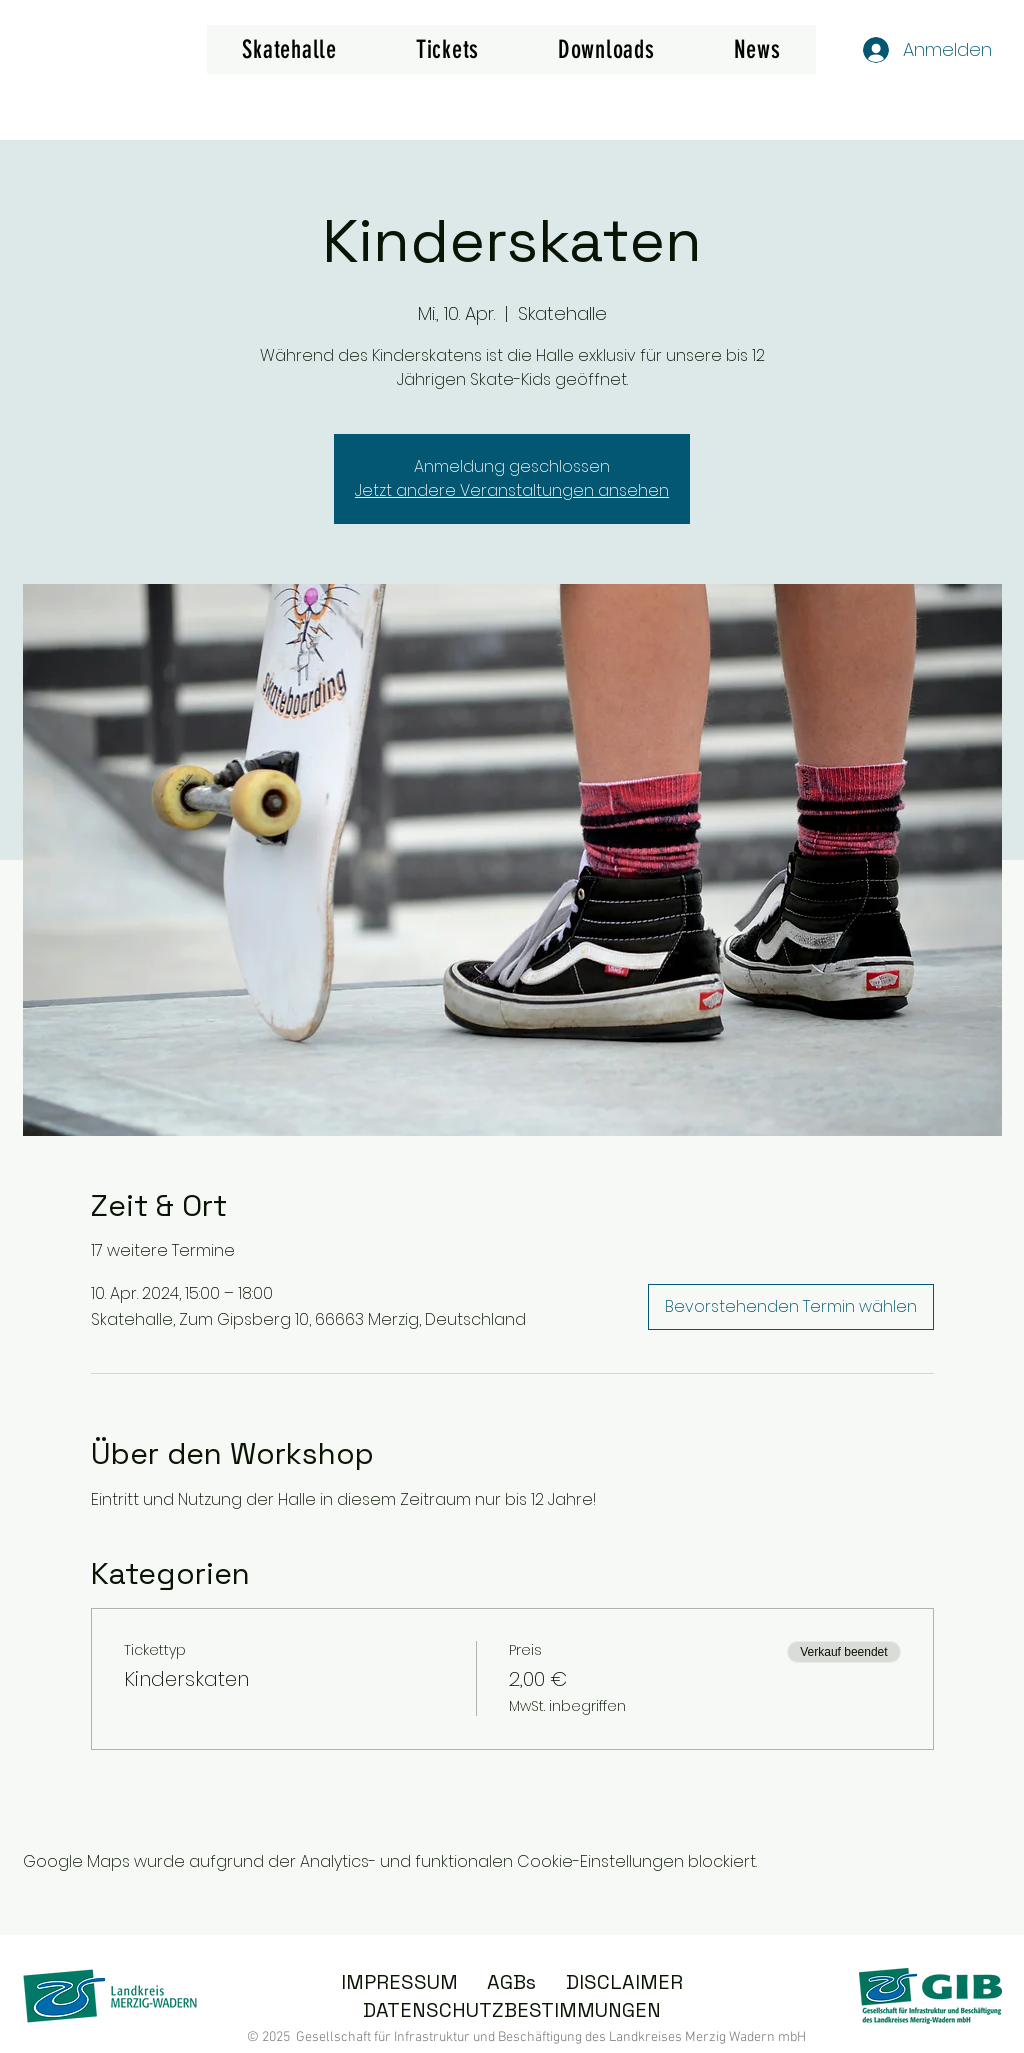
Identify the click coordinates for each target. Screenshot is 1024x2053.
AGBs (511, 1982)
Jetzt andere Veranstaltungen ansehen (512, 490)
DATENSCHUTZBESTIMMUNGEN (512, 2010)
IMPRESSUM (399, 1982)
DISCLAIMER (624, 1982)
